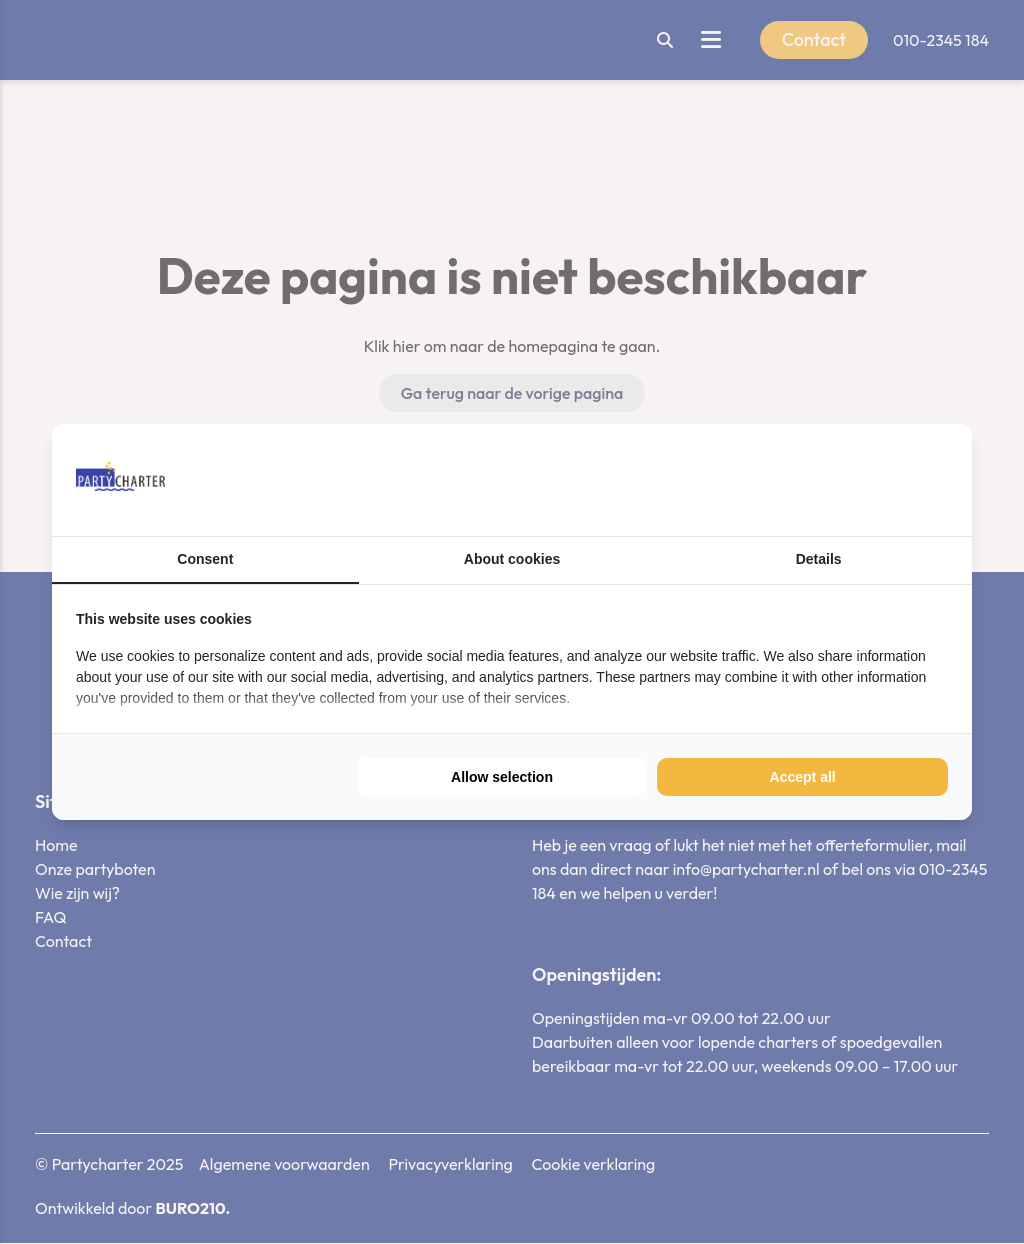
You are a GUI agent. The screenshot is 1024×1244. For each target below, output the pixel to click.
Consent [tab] (205, 559)
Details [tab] (819, 559)
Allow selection (502, 777)
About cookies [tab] (512, 559)
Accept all (803, 777)
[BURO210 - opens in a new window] (873, 480)
